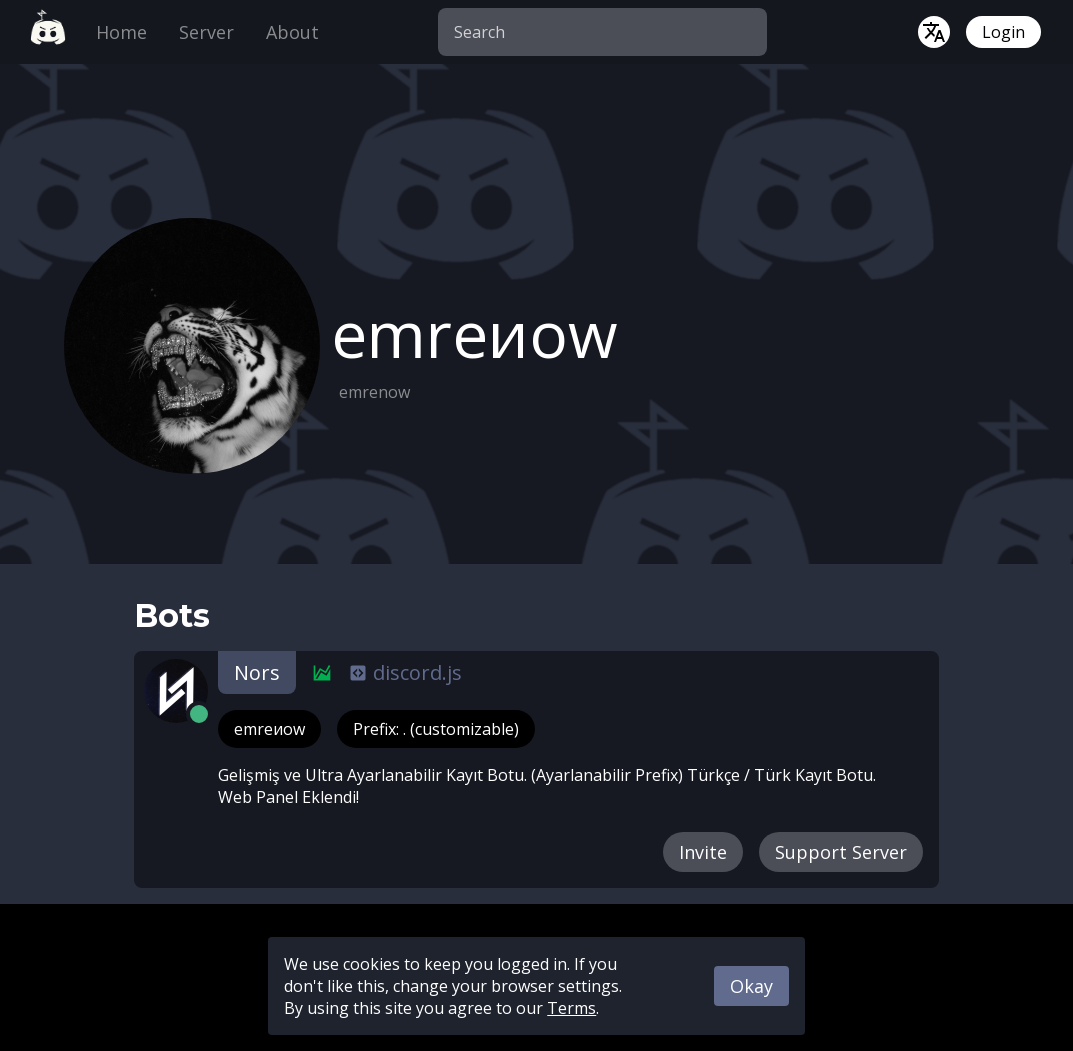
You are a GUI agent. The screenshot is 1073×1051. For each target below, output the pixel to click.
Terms (571, 1008)
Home (121, 32)
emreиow (269, 729)
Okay (751, 986)
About (292, 32)
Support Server (841, 852)
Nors (257, 672)
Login (1003, 32)
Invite (703, 852)
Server (206, 32)
